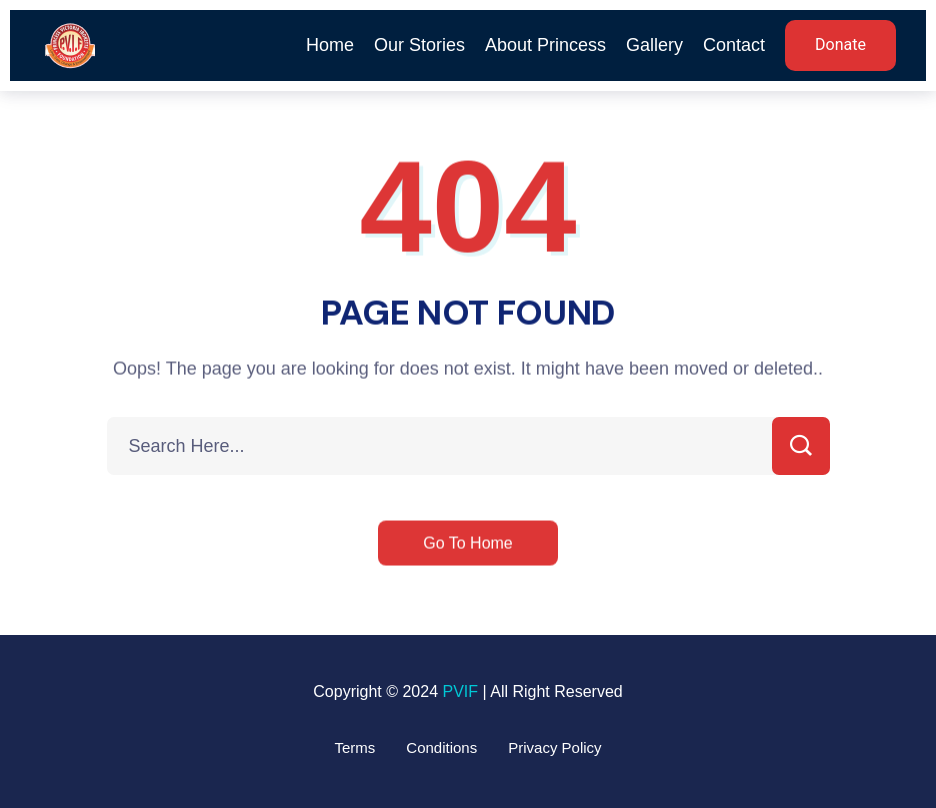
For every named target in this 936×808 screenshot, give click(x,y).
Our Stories (419, 45)
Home (330, 45)
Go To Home (468, 544)
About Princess (545, 45)
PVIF (460, 691)
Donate (840, 45)
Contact (734, 45)
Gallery (654, 45)
